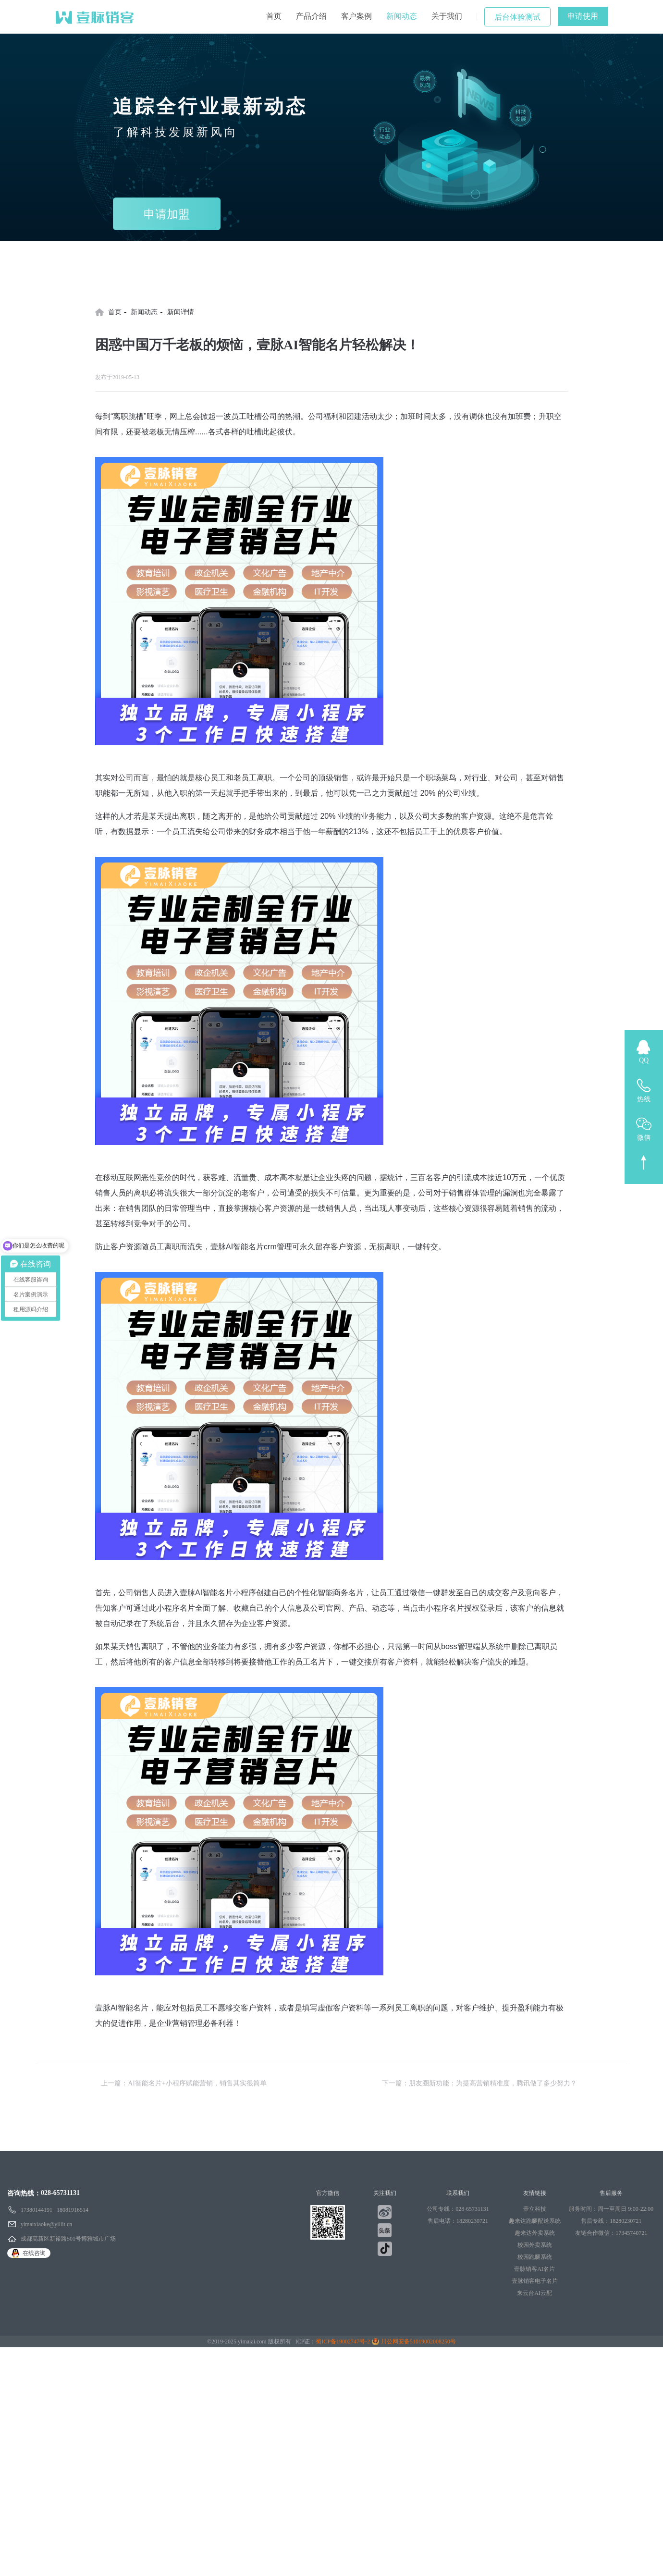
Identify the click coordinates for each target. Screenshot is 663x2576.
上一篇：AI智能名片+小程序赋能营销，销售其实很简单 (184, 2083)
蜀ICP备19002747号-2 (343, 2341)
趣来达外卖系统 (535, 2233)
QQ (644, 1060)
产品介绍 (311, 16)
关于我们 (446, 16)
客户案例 (356, 16)
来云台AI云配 (534, 2293)
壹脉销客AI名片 (534, 2269)
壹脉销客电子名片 (535, 2281)
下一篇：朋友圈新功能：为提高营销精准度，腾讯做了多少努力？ (479, 2083)
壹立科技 (534, 2209)
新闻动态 (401, 16)
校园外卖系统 (534, 2245)
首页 (274, 16)
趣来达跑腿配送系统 (535, 2221)
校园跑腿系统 (534, 2257)
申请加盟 (167, 214)
